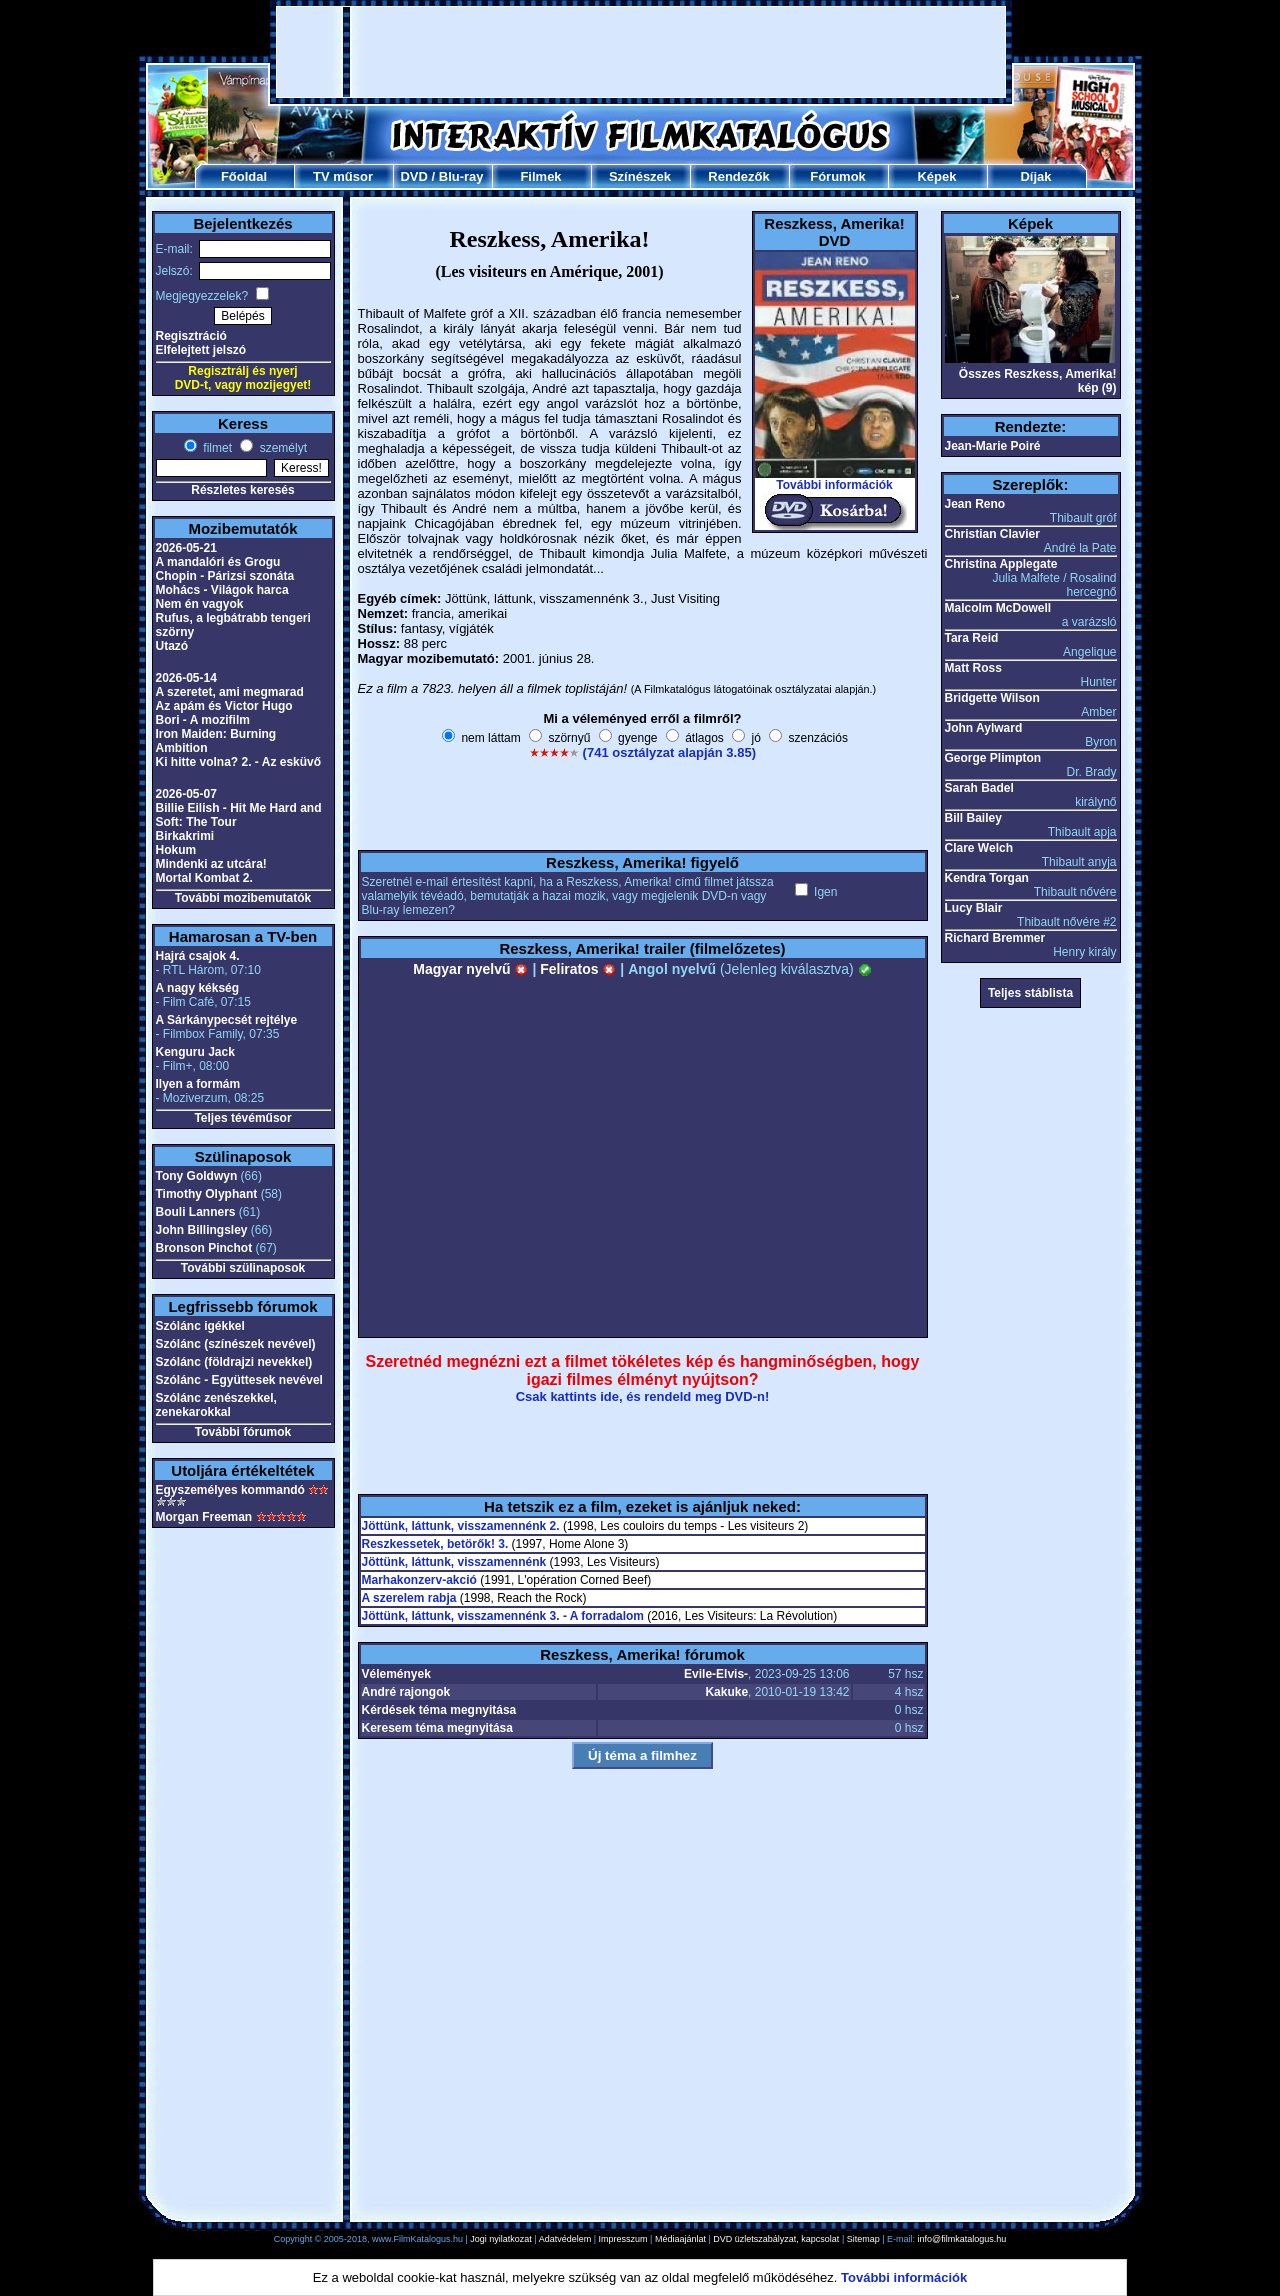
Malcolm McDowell (998, 608)
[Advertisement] (641, 52)
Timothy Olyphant (207, 1194)
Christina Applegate (1001, 564)
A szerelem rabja (409, 1598)
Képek (936, 176)
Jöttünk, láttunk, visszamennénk (454, 1562)
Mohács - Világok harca (222, 590)
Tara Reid (972, 638)
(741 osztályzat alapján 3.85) (669, 752)
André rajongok (406, 1692)
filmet (216, 448)
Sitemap (863, 2239)
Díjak (1035, 176)
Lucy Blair (974, 908)
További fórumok (243, 1432)
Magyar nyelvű (470, 969)
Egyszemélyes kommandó (230, 1490)
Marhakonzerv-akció (419, 1580)
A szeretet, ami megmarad (230, 692)
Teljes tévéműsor (242, 1118)
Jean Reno (975, 504)
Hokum (176, 850)
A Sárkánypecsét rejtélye (227, 1020)
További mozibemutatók (243, 898)
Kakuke (726, 1692)
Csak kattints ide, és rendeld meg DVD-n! (643, 1396)
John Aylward (984, 728)
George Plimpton (993, 758)
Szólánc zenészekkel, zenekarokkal (216, 1405)
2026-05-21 (186, 548)
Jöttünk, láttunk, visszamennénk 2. (461, 1526)
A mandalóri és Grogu (218, 562)
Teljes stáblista (1030, 993)
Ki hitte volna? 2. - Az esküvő (239, 762)
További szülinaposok (243, 1268)
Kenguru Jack (195, 1052)
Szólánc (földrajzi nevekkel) (234, 1362)
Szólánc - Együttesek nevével (239, 1380)
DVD (413, 176)
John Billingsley (202, 1230)
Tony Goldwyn (197, 1176)
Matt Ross (973, 668)
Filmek (540, 176)
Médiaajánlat (680, 2239)
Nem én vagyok (200, 604)
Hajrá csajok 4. (198, 956)
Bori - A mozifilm (203, 720)
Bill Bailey (973, 818)
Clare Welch (979, 848)
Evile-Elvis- (716, 1674)
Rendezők (738, 176)
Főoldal (244, 176)
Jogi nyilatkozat (501, 2239)
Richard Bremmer (995, 938)
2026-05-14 (186, 678)
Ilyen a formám (198, 1084)
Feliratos (578, 969)
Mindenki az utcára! (211, 864)
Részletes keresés (242, 490)
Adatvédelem (565, 2239)
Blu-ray (461, 176)
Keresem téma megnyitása (437, 1728)
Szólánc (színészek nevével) (236, 1344)
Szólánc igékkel (200, 1326)
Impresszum (623, 2239)
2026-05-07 (186, 794)
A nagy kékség (198, 988)
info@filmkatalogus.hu (962, 2239)
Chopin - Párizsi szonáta (225, 576)
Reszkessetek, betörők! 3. (435, 1544)
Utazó (172, 646)
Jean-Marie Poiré (993, 446)
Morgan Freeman (204, 1517)
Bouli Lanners (196, 1212)
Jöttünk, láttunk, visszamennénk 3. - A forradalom (503, 1616)
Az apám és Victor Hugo (224, 706)
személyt (281, 448)
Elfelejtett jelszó (201, 350)
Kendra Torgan (987, 878)
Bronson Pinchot (204, 1248)
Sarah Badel (979, 788)
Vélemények (396, 1674)
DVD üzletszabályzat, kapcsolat (776, 2239)
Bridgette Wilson (992, 698)
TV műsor (343, 176)
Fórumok (838, 176)
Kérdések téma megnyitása (439, 1710)
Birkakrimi (185, 836)
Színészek (640, 176)
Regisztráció (191, 336)
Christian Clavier (992, 534)
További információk (834, 485)
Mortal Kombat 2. (204, 878)
